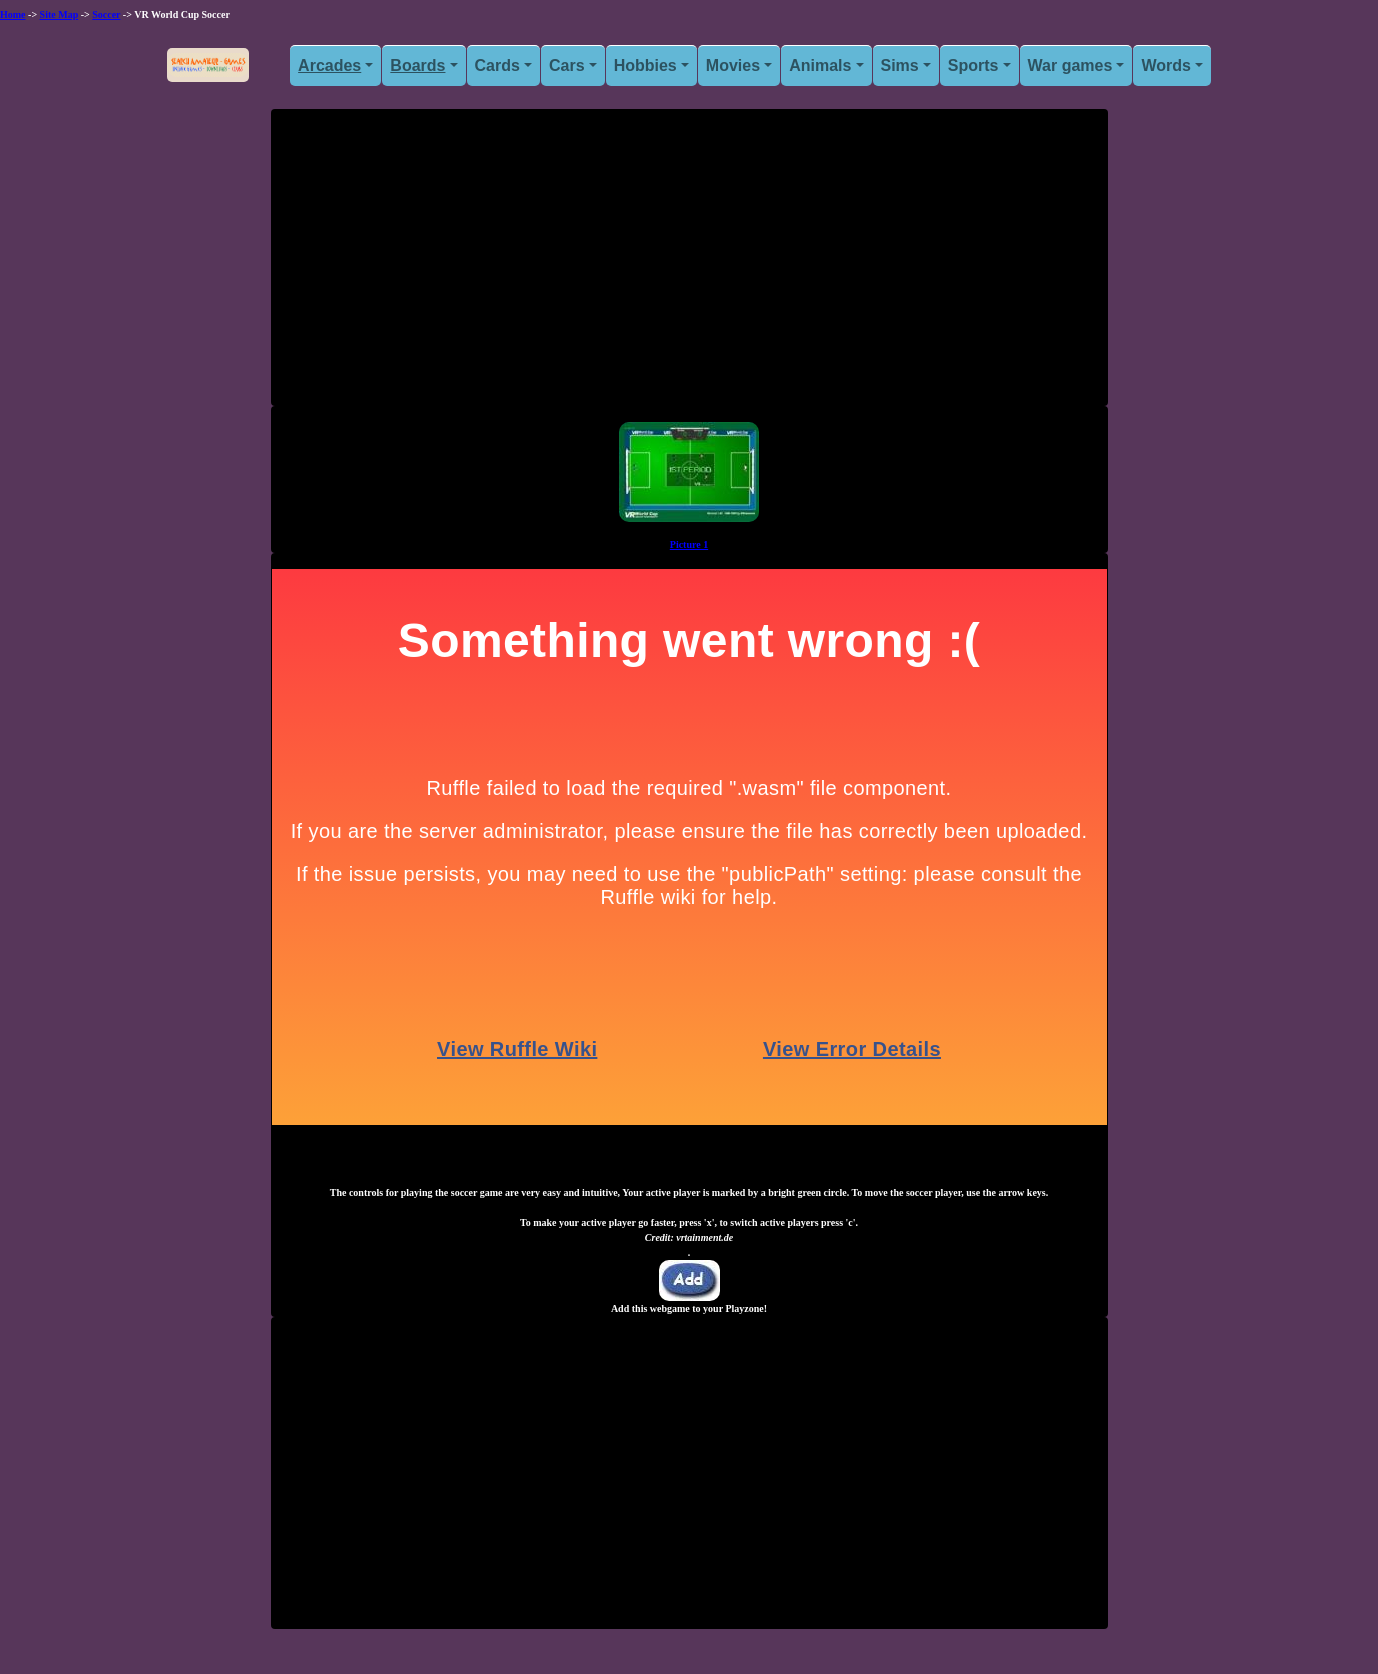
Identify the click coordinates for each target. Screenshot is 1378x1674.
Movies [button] (733, 65)
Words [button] (1165, 65)
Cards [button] (497, 65)
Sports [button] (973, 65)
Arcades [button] (329, 65)
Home (13, 14)
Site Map (59, 14)
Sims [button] (900, 65)
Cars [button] (567, 65)
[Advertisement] (689, 265)
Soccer (106, 14)
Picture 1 (689, 544)
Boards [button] (417, 65)
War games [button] (1070, 65)
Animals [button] (820, 65)
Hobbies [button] (645, 65)
